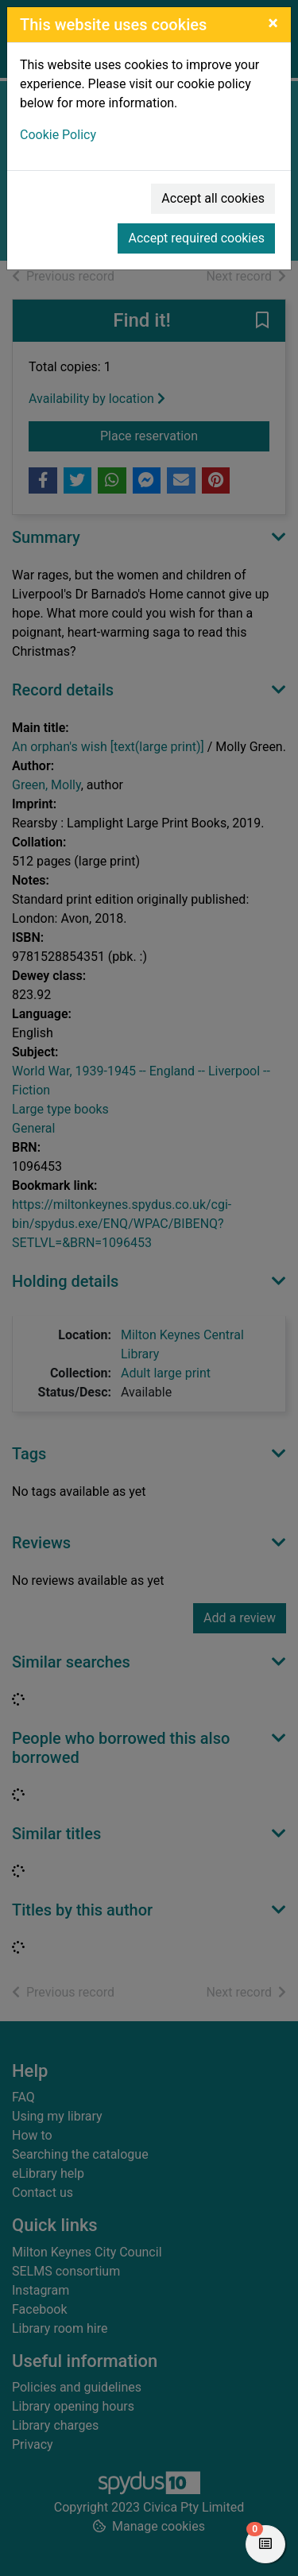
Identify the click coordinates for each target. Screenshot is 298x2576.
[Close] (273, 23)
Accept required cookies (196, 238)
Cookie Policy (58, 134)
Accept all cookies (213, 198)
